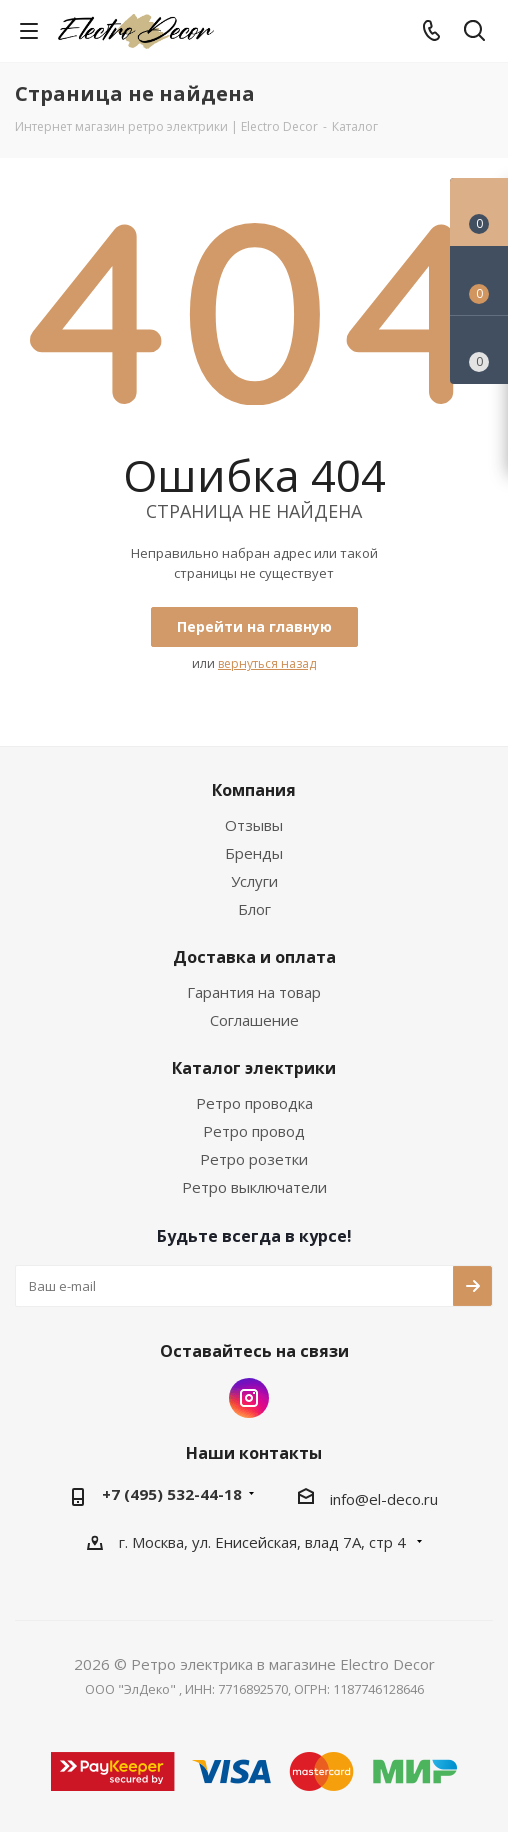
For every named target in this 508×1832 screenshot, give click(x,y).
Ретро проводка (254, 1103)
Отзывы (254, 825)
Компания (254, 790)
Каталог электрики (254, 1068)
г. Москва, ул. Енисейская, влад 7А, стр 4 (264, 1542)
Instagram (249, 1398)
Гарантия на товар (254, 992)
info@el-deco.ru (384, 1499)
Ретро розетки (254, 1159)
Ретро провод (254, 1131)
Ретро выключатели (254, 1187)
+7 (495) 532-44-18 (172, 1494)
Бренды (254, 853)
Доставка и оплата (254, 957)
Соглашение (254, 1020)
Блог (254, 909)
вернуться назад (267, 663)
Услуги (254, 881)
